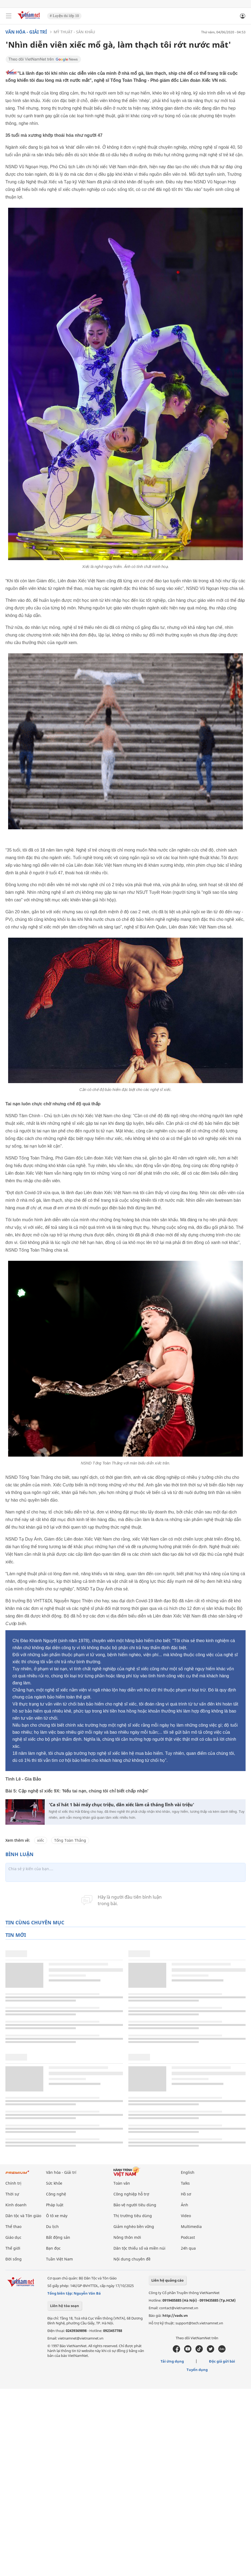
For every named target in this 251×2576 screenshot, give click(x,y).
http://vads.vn (175, 2315)
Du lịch (52, 2226)
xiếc (40, 1840)
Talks (185, 2183)
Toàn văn (121, 2183)
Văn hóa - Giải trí (26, 32)
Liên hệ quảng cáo (167, 2280)
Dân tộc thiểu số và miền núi (139, 2248)
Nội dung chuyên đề (132, 2259)
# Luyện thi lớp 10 (64, 16)
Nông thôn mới (127, 2237)
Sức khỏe (54, 2183)
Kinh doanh (16, 2204)
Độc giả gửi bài (222, 2361)
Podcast (188, 2237)
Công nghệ (56, 2194)
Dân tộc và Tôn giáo (23, 2215)
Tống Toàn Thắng (70, 1840)
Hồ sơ (186, 2194)
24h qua (188, 2248)
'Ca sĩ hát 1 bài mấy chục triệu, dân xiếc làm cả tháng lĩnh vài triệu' (121, 1805)
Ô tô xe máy (56, 2215)
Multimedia (191, 2226)
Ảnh (184, 2204)
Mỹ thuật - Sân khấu (74, 31)
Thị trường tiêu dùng (132, 2215)
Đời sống (13, 2259)
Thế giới (12, 2248)
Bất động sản (58, 2237)
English (187, 2172)
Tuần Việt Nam (59, 2259)
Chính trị (13, 2183)
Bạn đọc (53, 2248)
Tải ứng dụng (172, 2361)
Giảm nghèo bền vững (133, 2226)
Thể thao (13, 2226)
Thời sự (12, 2194)
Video (186, 2215)
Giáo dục (13, 2237)
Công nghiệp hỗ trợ (131, 2194)
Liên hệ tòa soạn (64, 2305)
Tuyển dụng (197, 2369)
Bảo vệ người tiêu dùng (134, 2204)
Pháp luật (54, 2204)
